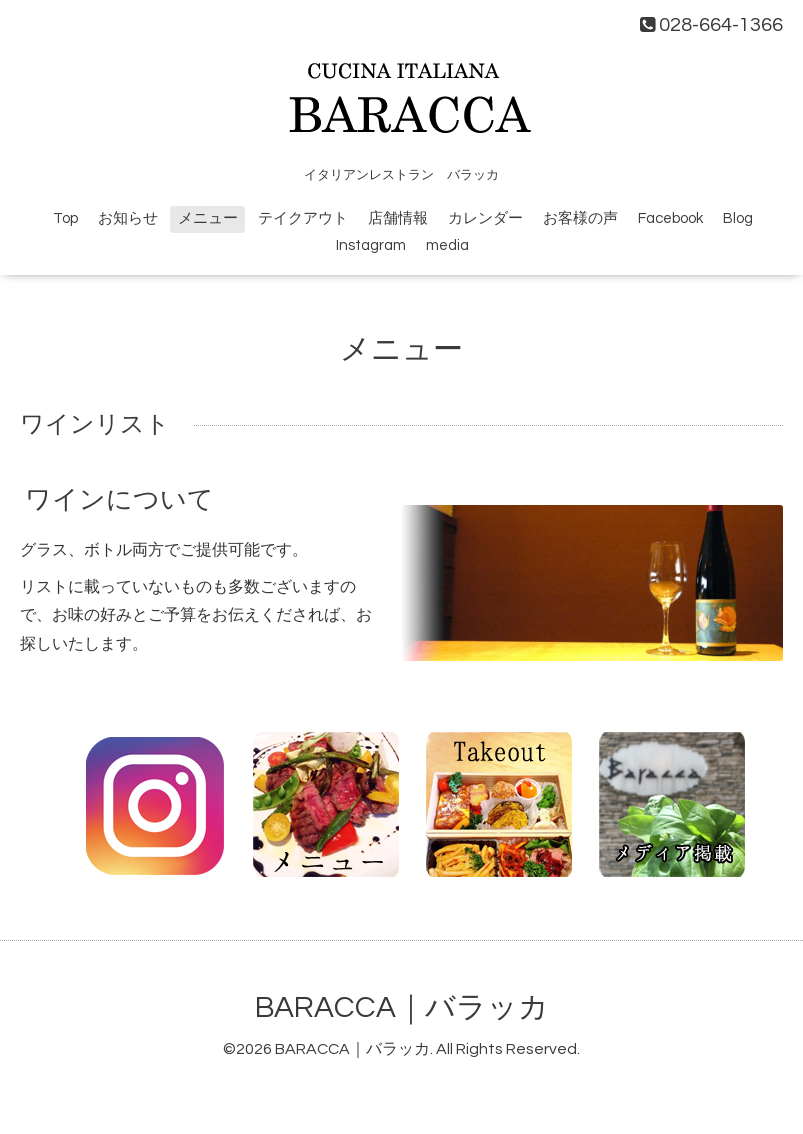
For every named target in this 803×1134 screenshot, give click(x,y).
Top (65, 218)
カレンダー (485, 218)
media (447, 245)
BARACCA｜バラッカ (402, 1007)
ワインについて (119, 500)
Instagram (371, 245)
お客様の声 (580, 218)
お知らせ (128, 218)
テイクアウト (303, 218)
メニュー (208, 218)
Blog (738, 218)
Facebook (670, 218)
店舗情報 (398, 218)
